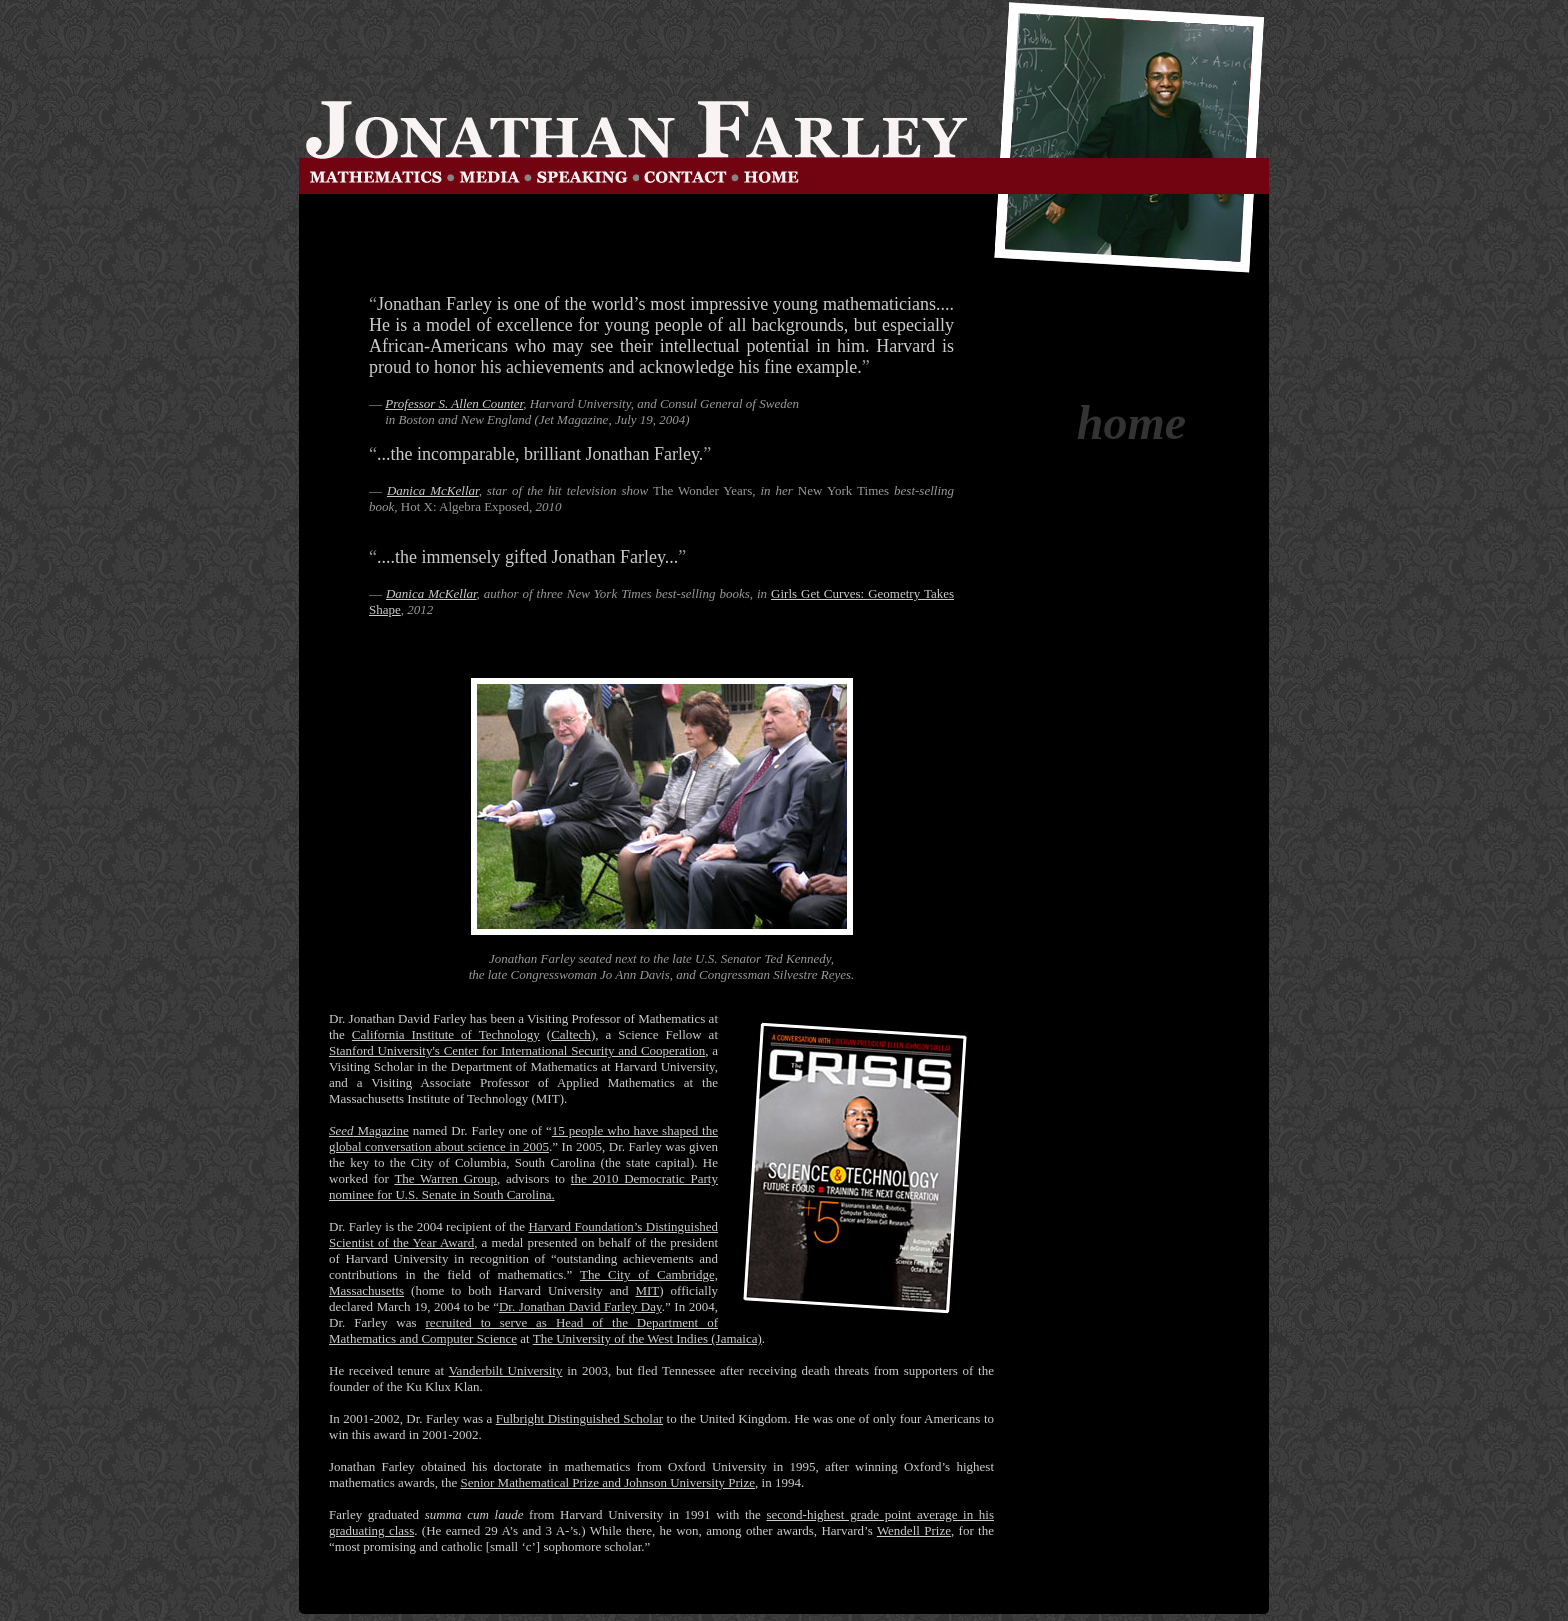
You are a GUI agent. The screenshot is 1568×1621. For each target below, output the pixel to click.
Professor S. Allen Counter (454, 403)
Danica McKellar (433, 490)
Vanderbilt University (506, 1370)
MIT (647, 1290)
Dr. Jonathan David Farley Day (580, 1306)
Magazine (369, 1130)
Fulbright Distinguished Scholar (579, 1418)
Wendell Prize (914, 1530)
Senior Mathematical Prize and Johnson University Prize (607, 1482)
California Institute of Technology (446, 1034)
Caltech (571, 1034)
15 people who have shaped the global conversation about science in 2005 (523, 1138)
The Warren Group (445, 1178)
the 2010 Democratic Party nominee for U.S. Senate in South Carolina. (523, 1186)
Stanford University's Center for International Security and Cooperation (517, 1050)
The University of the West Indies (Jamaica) (647, 1338)
